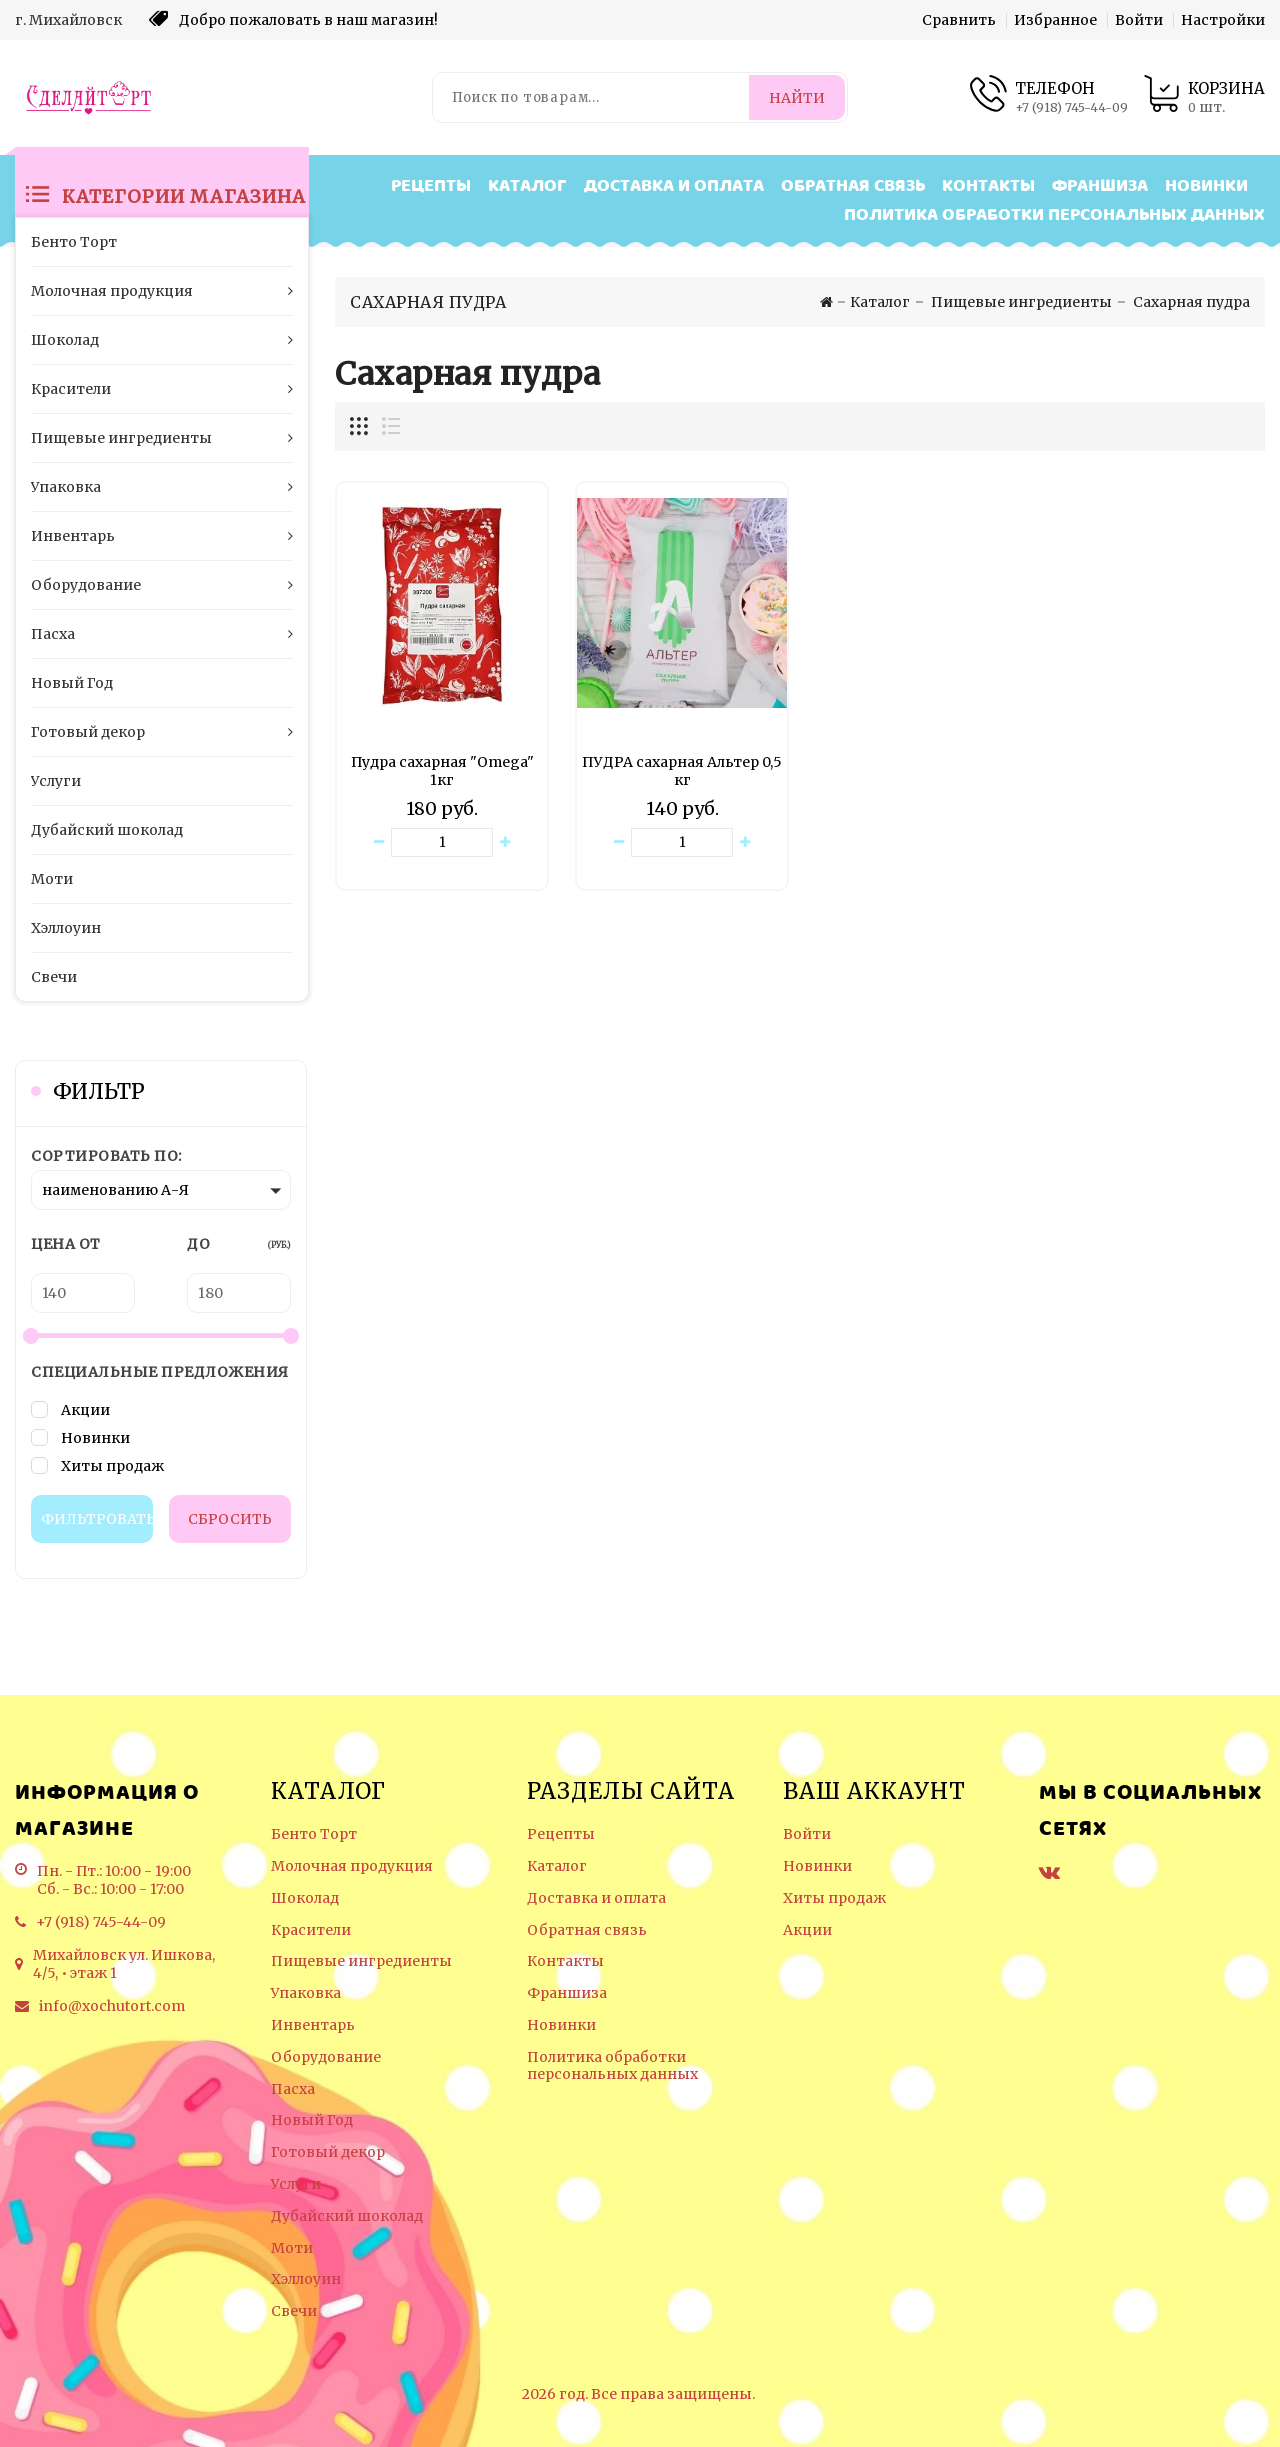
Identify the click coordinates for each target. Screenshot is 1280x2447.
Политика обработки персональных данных (1054, 215)
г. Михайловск (68, 20)
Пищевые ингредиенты (361, 1961)
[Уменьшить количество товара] (379, 842)
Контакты (988, 186)
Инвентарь (313, 2025)
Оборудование (326, 2057)
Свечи (294, 2311)
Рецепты (431, 186)
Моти (292, 2248)
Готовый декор (328, 2152)
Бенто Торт (314, 1834)
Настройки (1223, 20)
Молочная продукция (352, 1866)
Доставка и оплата (674, 186)
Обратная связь (853, 186)
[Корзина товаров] (1204, 97)
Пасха (293, 2089)
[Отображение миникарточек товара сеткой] (360, 426)
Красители (311, 1930)
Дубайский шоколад (347, 2216)
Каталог (527, 186)
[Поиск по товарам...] (592, 97)
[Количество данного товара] (442, 842)
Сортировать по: (106, 1156)
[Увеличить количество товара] (505, 842)
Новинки (1206, 186)
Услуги (296, 2184)
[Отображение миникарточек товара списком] (390, 426)
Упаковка (306, 1993)
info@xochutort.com (112, 2006)
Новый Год (312, 2120)
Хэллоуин (306, 2279)
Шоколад (305, 1898)
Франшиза (1100, 186)
